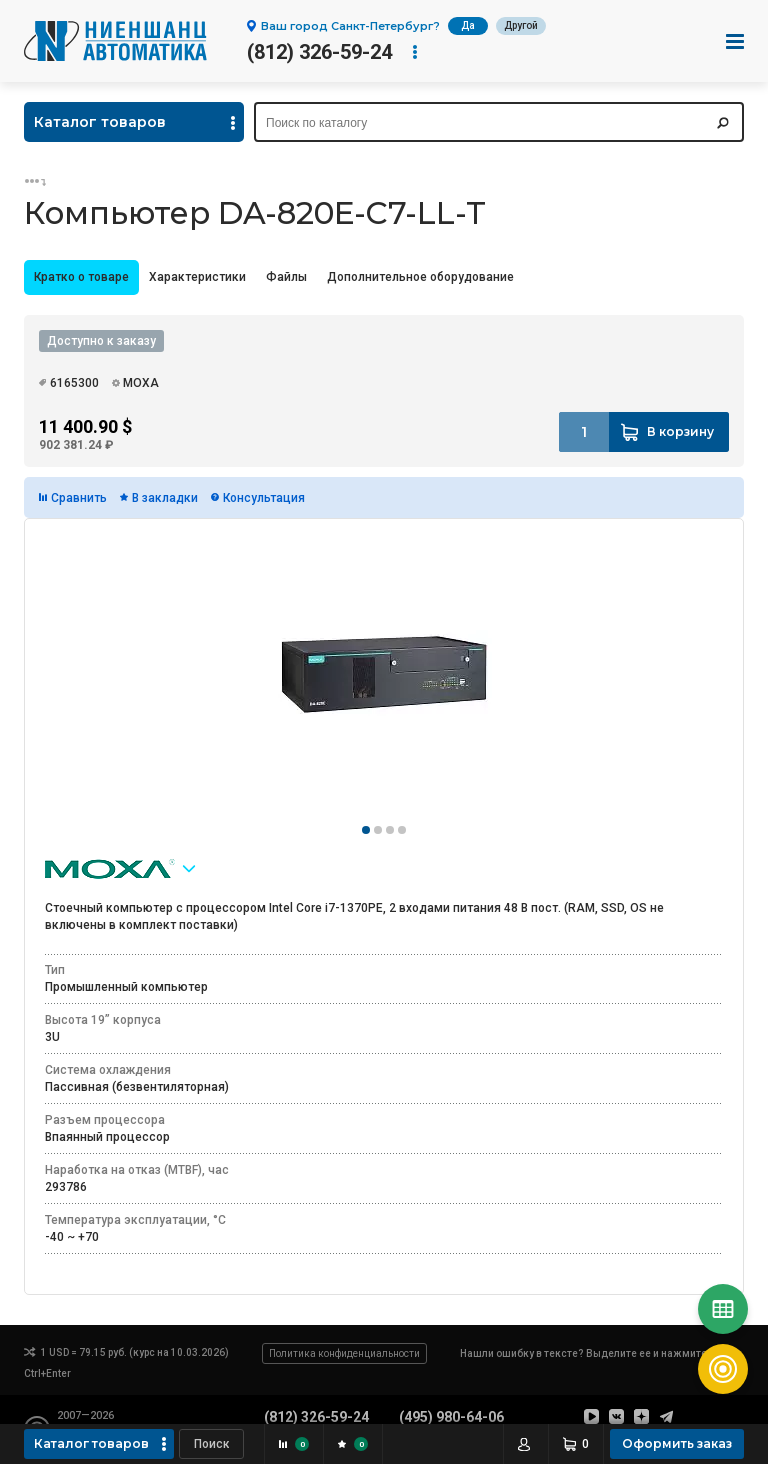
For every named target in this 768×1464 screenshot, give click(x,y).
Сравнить (79, 498)
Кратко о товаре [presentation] (81, 277)
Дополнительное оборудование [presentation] (420, 277)
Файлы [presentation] (286, 277)
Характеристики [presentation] (197, 277)
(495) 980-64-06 (451, 1417)
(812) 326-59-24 (319, 52)
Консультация (264, 498)
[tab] (81, 277)
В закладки (165, 498)
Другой (521, 25)
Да (468, 25)
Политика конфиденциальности (344, 1353)
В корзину (680, 431)
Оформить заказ (677, 1443)
